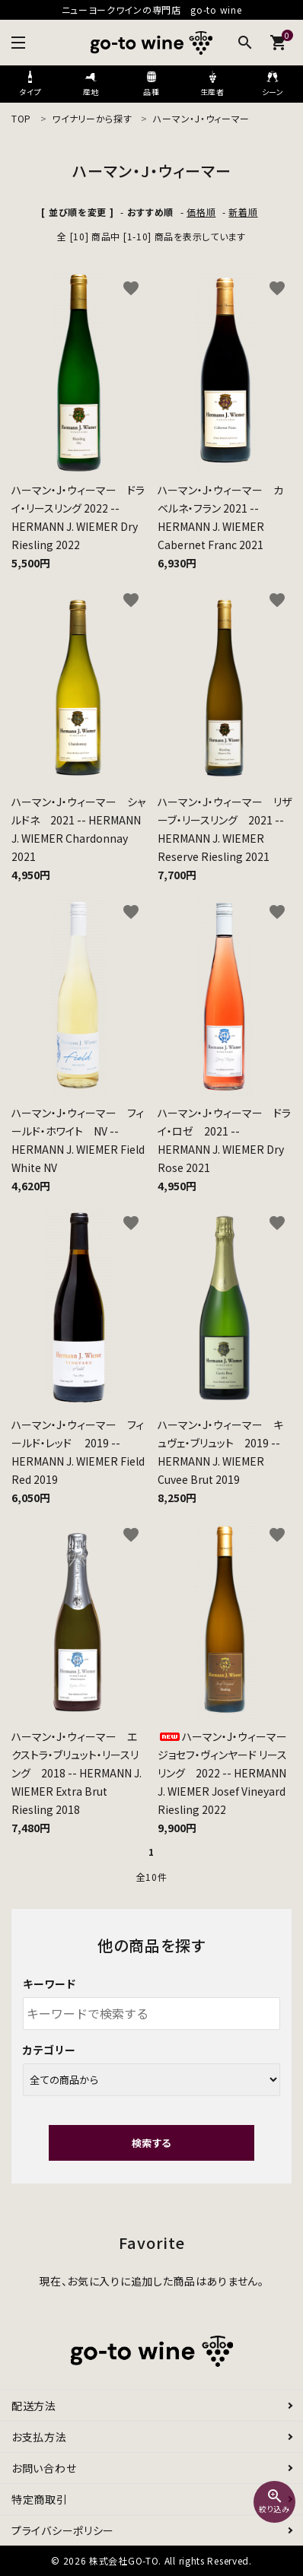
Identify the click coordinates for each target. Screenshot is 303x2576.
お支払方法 (39, 2436)
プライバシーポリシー (62, 2530)
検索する (151, 2143)
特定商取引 (39, 2499)
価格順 (201, 211)
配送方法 (33, 2405)
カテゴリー (49, 2049)
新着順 (242, 211)
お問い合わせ (43, 2468)
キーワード (49, 1983)
